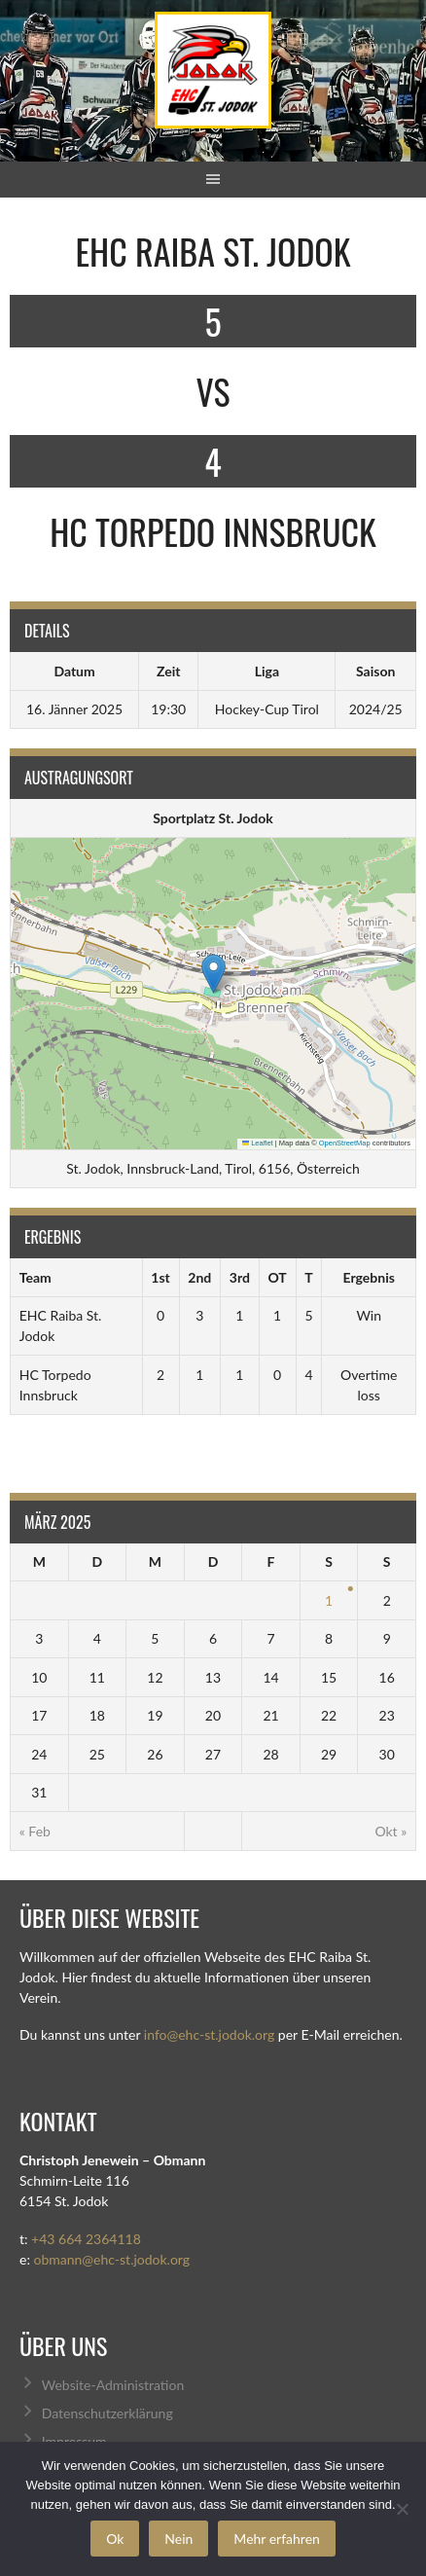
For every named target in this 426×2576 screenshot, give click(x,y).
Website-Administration (113, 2384)
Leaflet (257, 1143)
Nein (178, 2538)
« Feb (35, 1831)
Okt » (390, 1831)
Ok (115, 2538)
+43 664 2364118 (86, 2239)
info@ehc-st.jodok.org (209, 2034)
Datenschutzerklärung (107, 2413)
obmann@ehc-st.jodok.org (111, 2259)
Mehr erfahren (276, 2538)
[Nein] (401, 2509)
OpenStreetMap (345, 1143)
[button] (213, 974)
